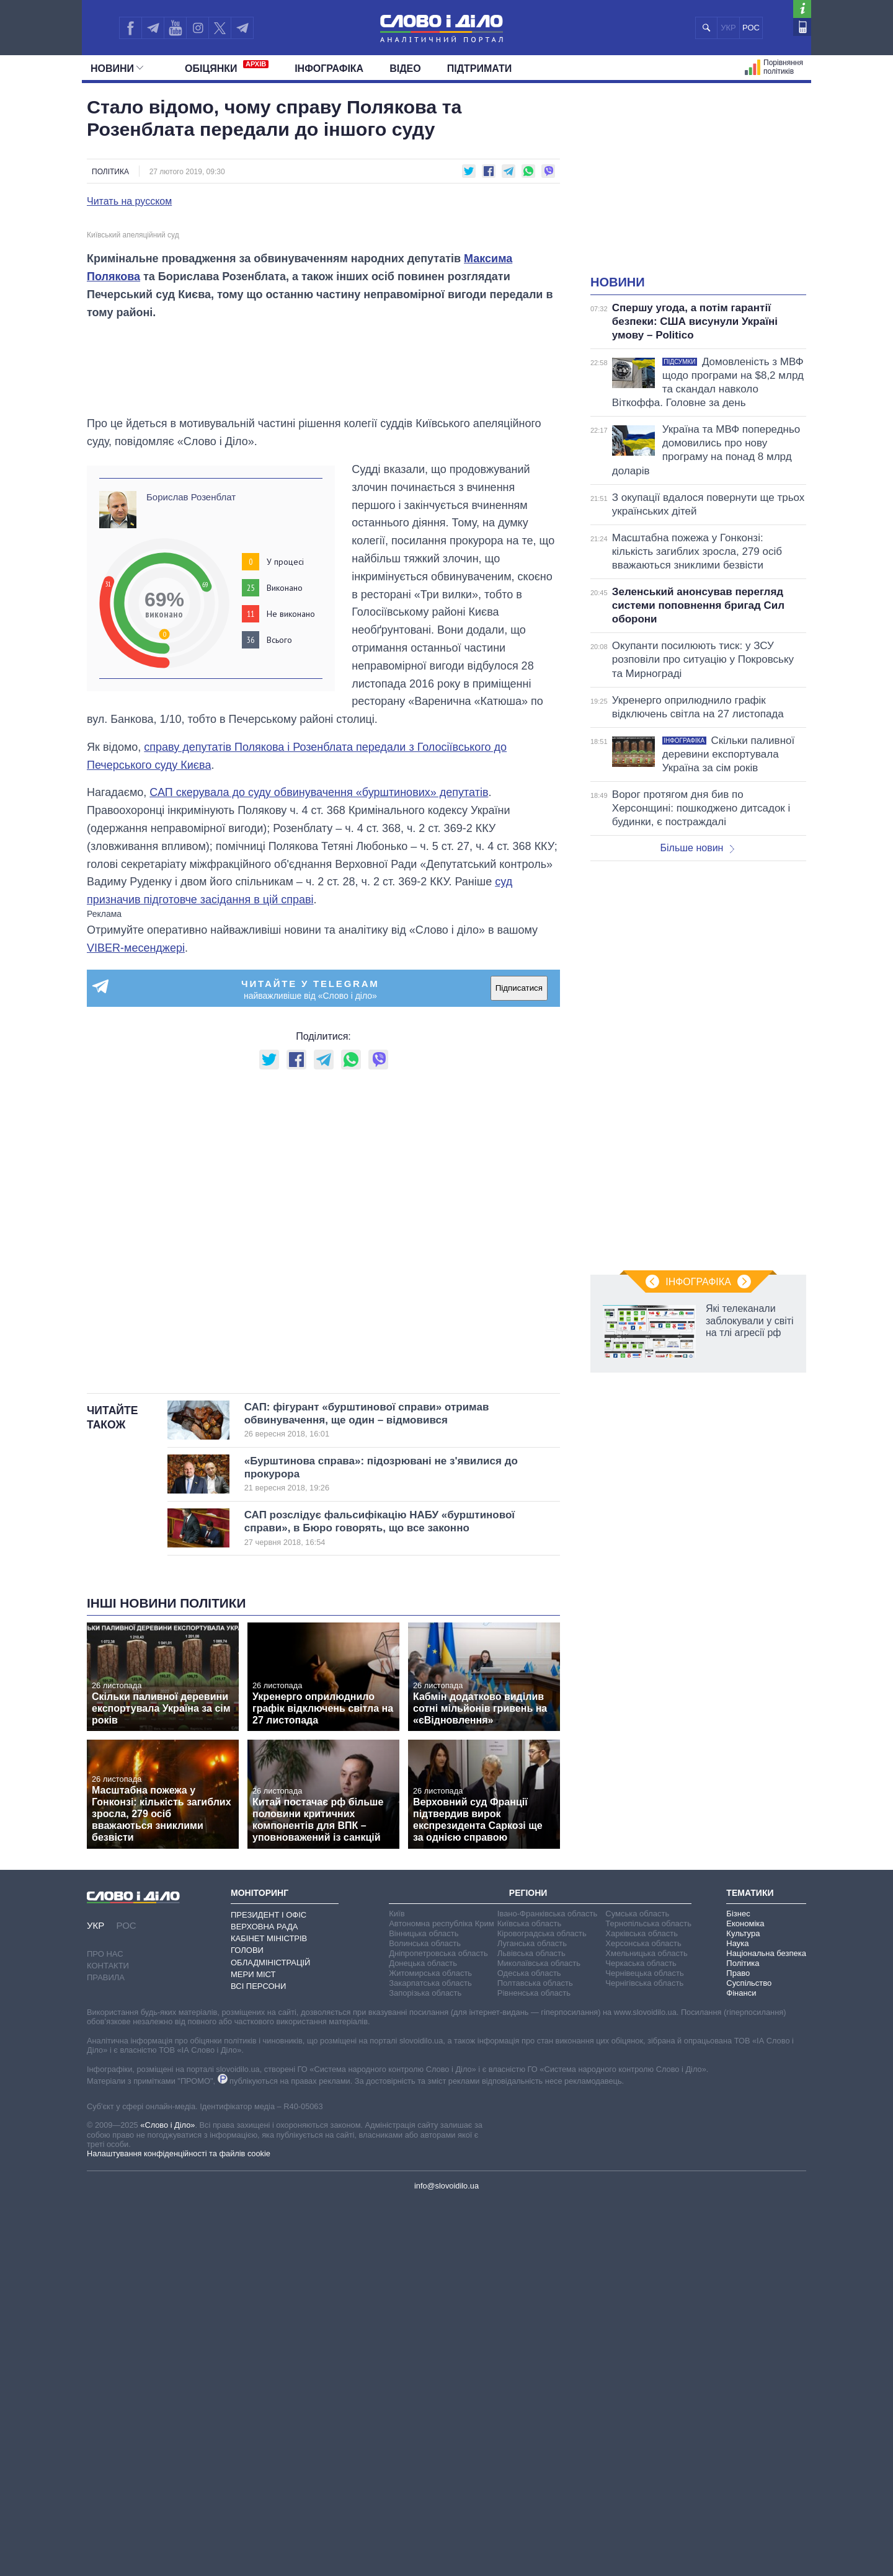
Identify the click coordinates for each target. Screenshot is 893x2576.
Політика (110, 171)
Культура (743, 2307)
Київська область (529, 2297)
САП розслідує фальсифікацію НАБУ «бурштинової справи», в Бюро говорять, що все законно (381, 1902)
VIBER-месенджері (136, 1322)
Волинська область (425, 2317)
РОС (751, 27)
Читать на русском (129, 201)
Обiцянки (227, 67)
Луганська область (532, 2317)
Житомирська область (430, 2347)
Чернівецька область (644, 2347)
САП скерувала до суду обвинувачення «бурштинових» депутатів (318, 1167)
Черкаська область (641, 2337)
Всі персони (258, 2360)
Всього (279, 1013)
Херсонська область (643, 2317)
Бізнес (738, 2287)
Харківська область (641, 2307)
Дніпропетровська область (438, 2327)
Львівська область (531, 2327)
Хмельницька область (646, 2327)
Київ (396, 2287)
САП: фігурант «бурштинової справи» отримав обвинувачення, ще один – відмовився (381, 1794)
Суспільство (748, 2356)
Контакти (108, 2340)
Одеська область (529, 2347)
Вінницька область (423, 2307)
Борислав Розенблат (191, 870)
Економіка (745, 2297)
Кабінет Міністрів (269, 2312)
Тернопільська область (648, 2297)
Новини (117, 68)
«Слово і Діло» (167, 2499)
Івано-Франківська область (547, 2287)
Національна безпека (766, 2327)
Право (738, 2347)
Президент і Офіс (268, 2288)
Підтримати (479, 68)
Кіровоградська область (542, 2307)
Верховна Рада (264, 2300)
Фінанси (741, 2366)
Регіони (528, 2267)
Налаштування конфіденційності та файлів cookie (178, 2528)
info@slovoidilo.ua (446, 2559)
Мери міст (253, 2348)
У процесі (285, 935)
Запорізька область (425, 2366)
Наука (737, 2317)
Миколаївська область (538, 2337)
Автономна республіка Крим (441, 2297)
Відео (405, 68)
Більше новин (697, 848)
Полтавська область (535, 2356)
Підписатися (519, 1362)
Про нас (105, 2327)
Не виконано (291, 987)
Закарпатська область (430, 2356)
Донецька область (423, 2337)
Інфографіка (329, 68)
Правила (106, 2352)
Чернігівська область (644, 2356)
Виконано (285, 961)
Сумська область (637, 2287)
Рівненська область (534, 2366)
